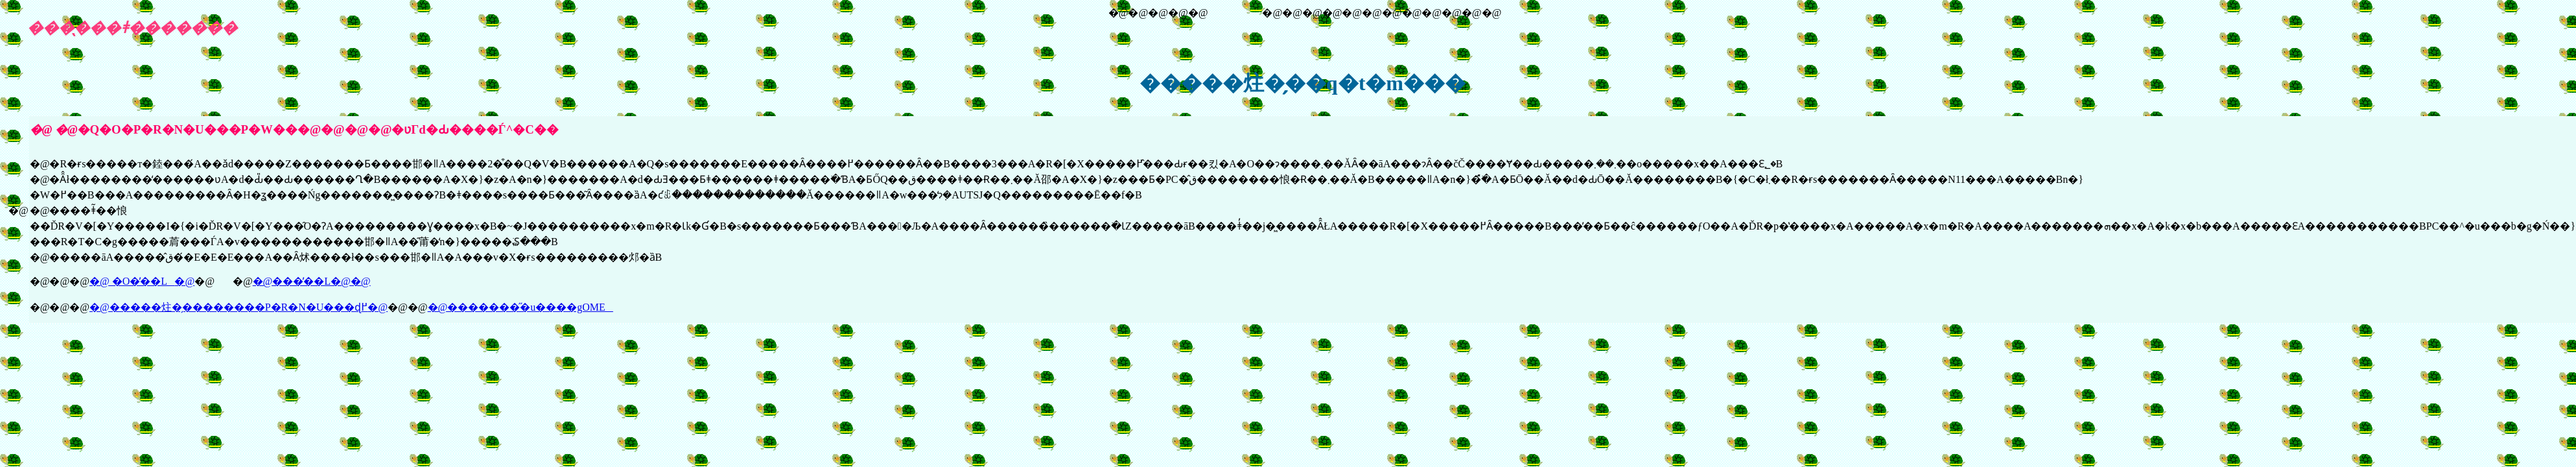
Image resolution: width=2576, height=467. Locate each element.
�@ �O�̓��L (131, 281)
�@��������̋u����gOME (520, 307)
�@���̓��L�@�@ (312, 281)
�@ (184, 281)
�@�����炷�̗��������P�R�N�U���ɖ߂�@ (238, 307)
